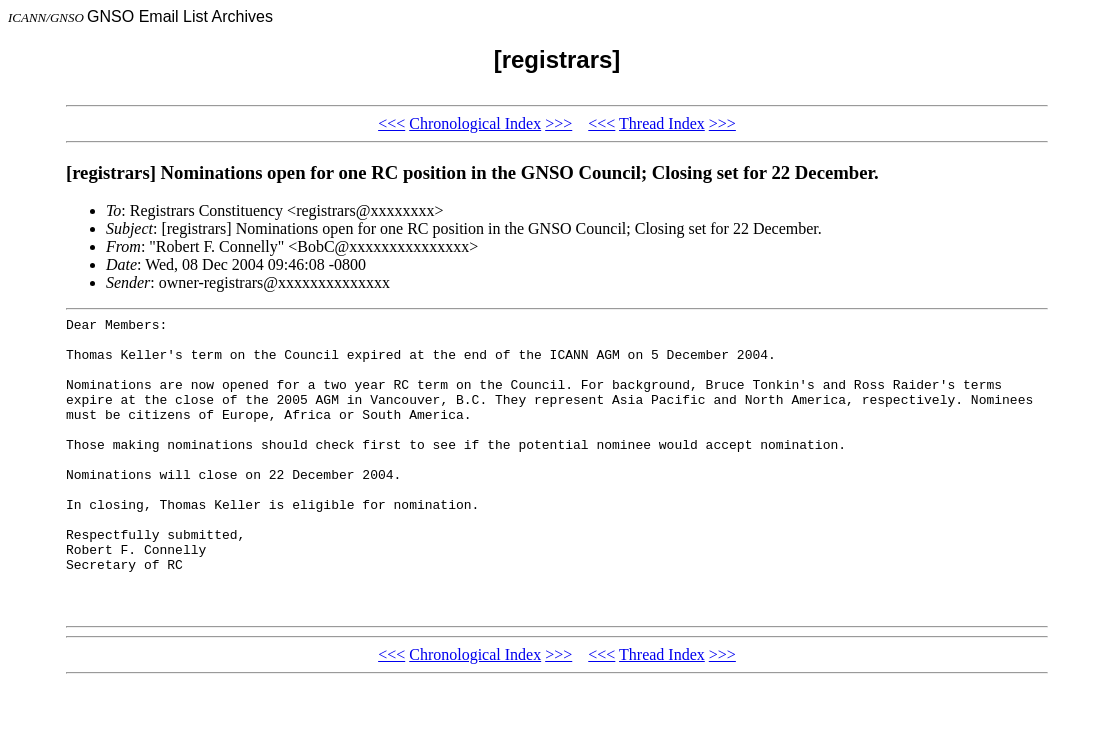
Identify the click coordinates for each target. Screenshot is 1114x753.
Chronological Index (475, 123)
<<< (391, 123)
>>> (558, 123)
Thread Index (662, 123)
